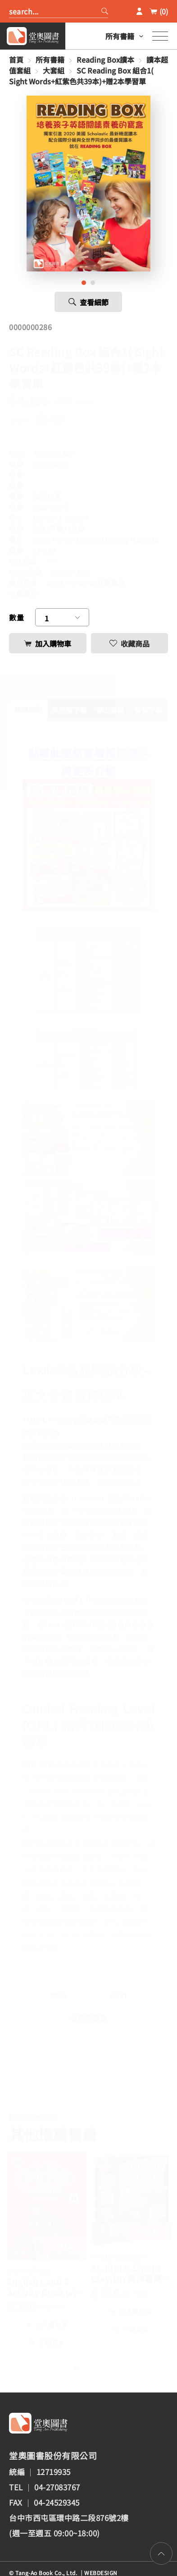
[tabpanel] (89, 183)
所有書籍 (119, 36)
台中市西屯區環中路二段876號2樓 (69, 2517)
